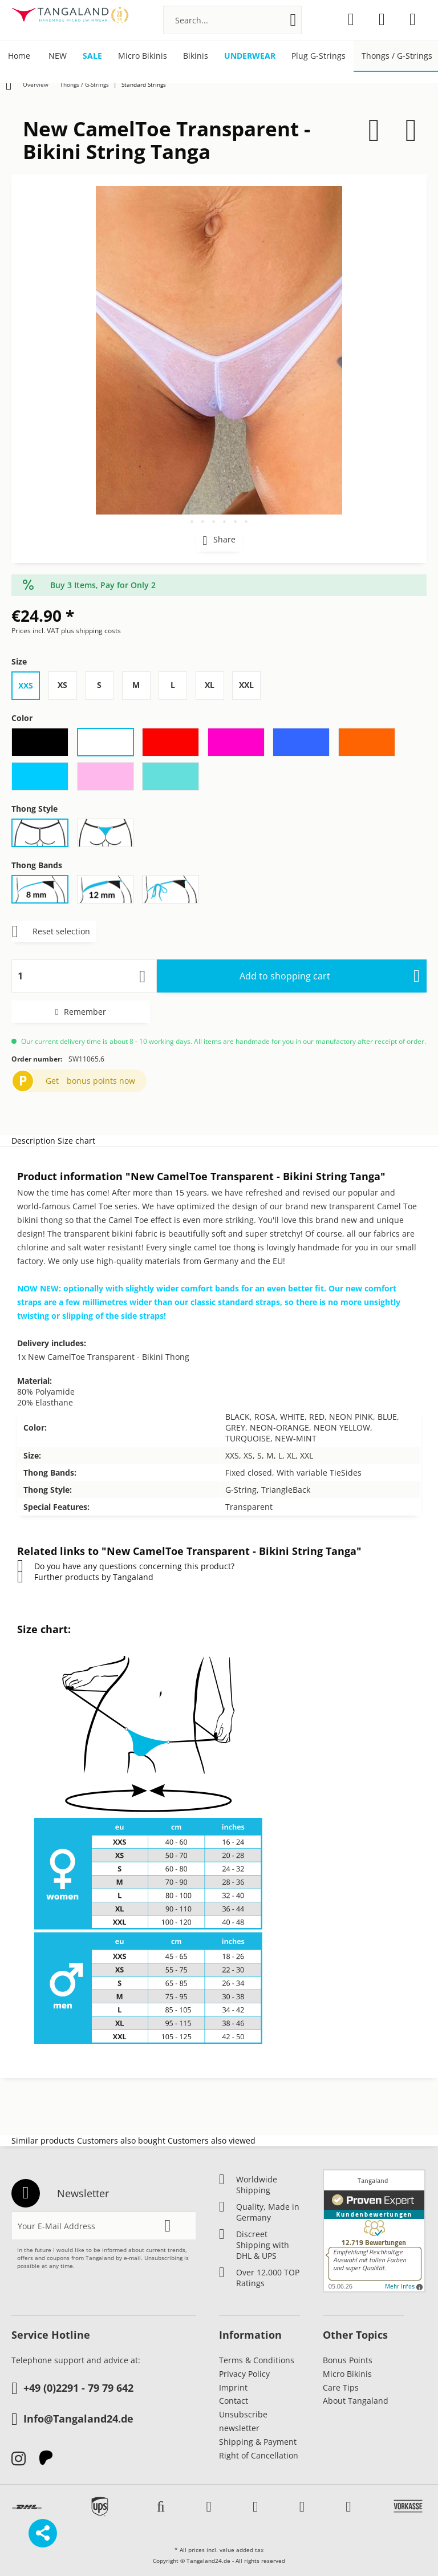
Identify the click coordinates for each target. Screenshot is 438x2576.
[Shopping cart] (412, 19)
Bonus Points (347, 2360)
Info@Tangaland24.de (72, 2420)
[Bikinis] (195, 56)
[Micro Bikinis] (142, 56)
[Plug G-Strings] (318, 56)
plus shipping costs (91, 630)
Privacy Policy (244, 2373)
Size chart (76, 1140)
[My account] (382, 19)
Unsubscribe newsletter (243, 2421)
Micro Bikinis (347, 2373)
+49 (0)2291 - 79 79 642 (72, 2389)
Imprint (233, 2387)
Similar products (43, 2140)
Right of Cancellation (258, 2455)
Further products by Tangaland (85, 1576)
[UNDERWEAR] (249, 56)
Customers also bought (121, 2140)
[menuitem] (232, 20)
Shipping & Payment (258, 2441)
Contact (233, 2400)
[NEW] (57, 56)
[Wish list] (351, 19)
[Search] (293, 20)
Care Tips (341, 2387)
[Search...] (232, 20)
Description (33, 1140)
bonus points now (101, 1080)
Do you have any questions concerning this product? (125, 1566)
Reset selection (51, 929)
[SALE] (92, 56)
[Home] (19, 56)
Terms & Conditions (256, 2360)
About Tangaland (355, 2400)
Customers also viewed (212, 2140)
